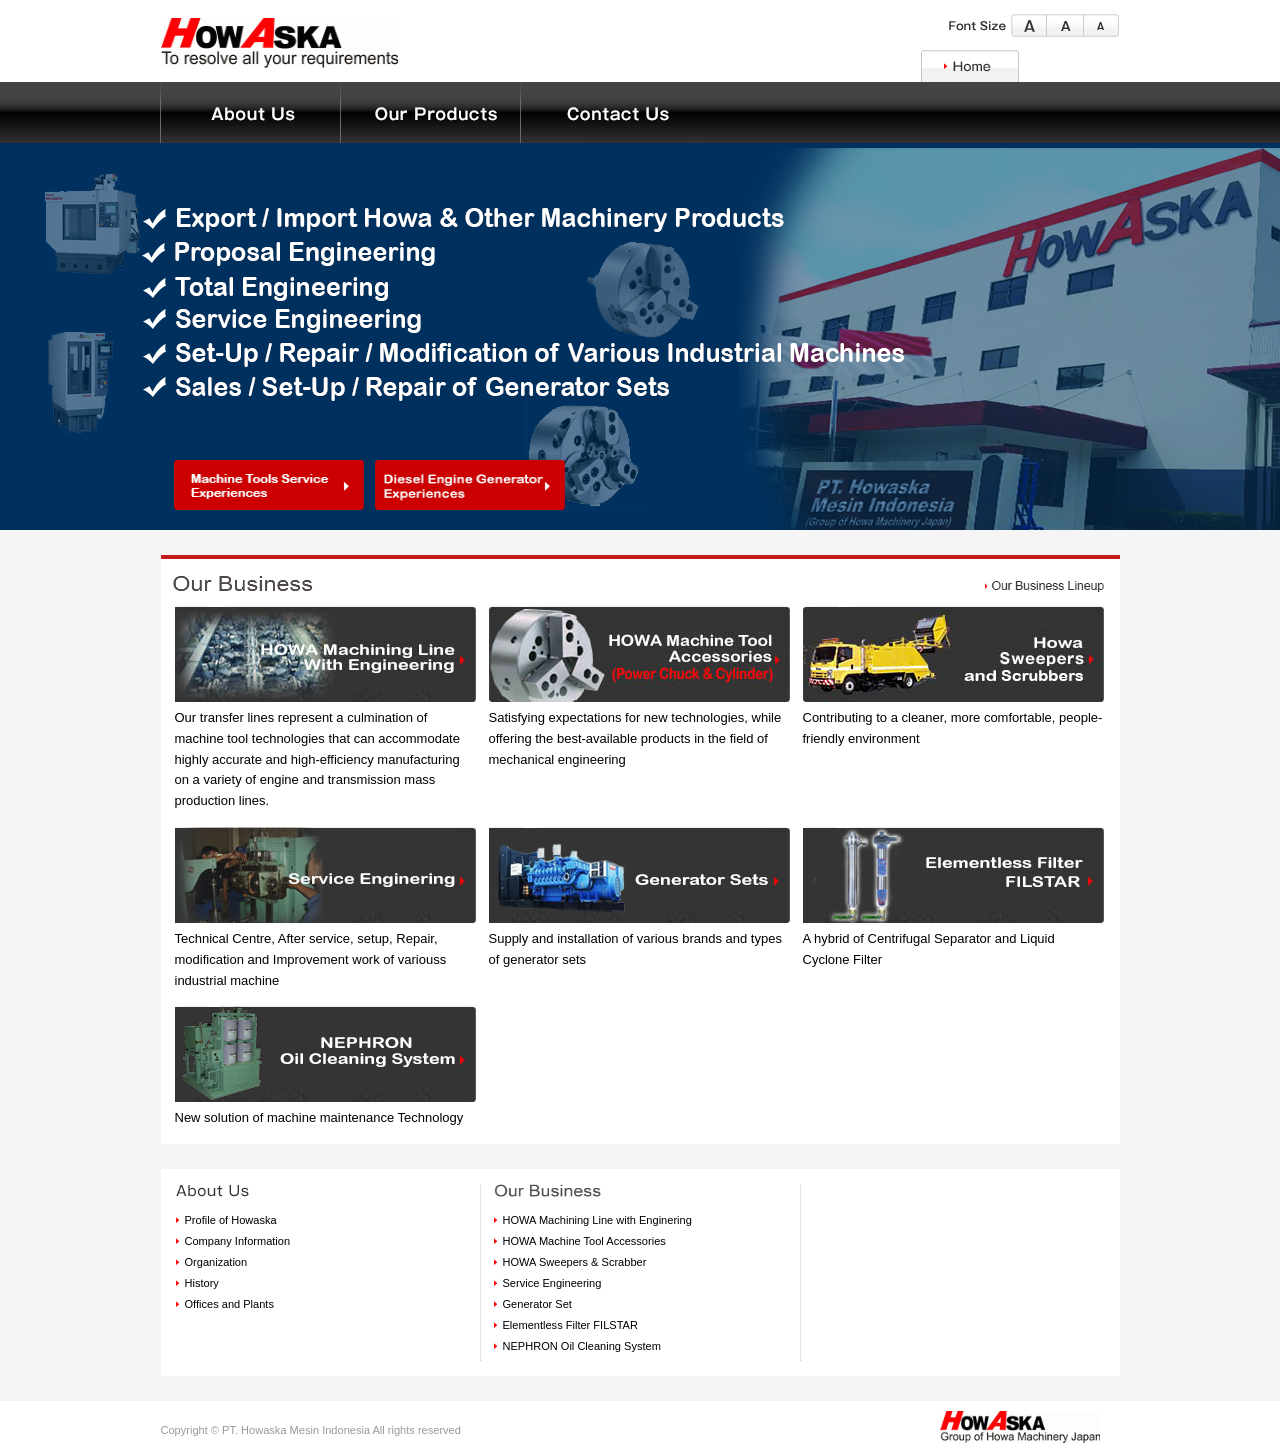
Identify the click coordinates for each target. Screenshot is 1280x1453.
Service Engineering (552, 1283)
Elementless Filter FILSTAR (570, 1325)
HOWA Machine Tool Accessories (584, 1241)
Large (1029, 25)
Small (1101, 25)
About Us (430, 112)
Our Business (250, 112)
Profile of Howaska (231, 1220)
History (202, 1283)
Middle (1065, 25)
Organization (216, 1262)
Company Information (238, 1241)
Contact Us (610, 112)
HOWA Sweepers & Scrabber (575, 1262)
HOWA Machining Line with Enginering (597, 1220)
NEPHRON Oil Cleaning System (582, 1346)
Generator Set (537, 1304)
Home (970, 66)
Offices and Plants (229, 1304)
